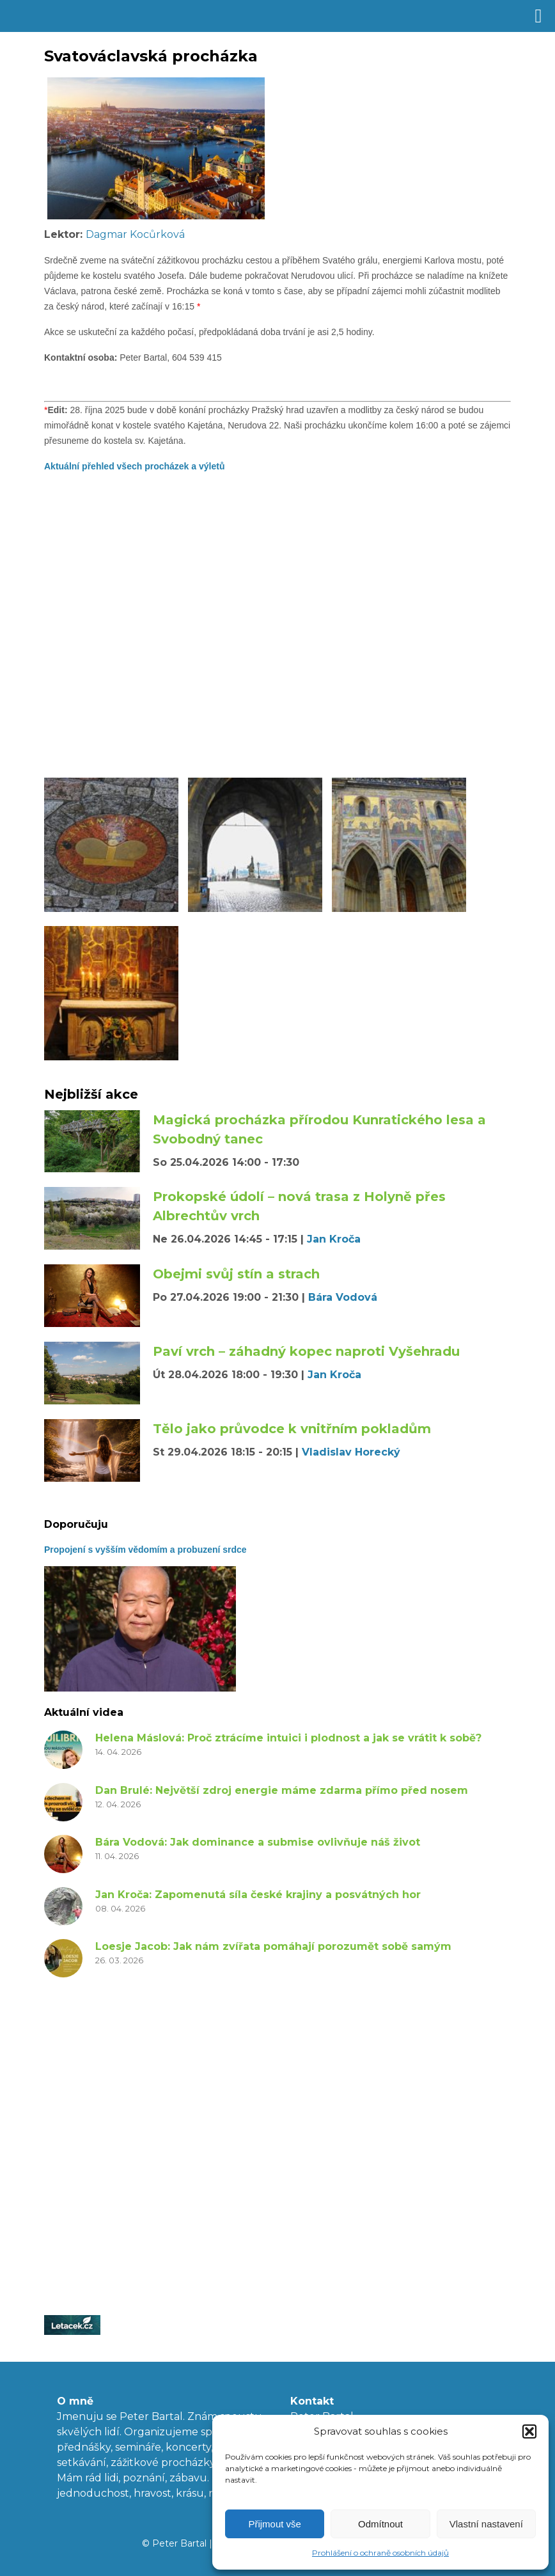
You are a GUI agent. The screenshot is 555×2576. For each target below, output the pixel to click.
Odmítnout (380, 2523)
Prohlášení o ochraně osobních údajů (380, 2552)
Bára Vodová (342, 1297)
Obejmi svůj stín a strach (236, 1274)
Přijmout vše (274, 2523)
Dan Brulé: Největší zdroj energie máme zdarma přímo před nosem (281, 1790)
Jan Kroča (334, 1239)
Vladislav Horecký (351, 1452)
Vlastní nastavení (486, 2523)
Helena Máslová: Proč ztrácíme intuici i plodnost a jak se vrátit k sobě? (288, 1738)
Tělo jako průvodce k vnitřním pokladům (292, 1428)
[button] (529, 2431)
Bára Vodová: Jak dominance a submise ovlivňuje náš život (257, 1842)
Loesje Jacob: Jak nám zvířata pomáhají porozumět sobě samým (273, 1946)
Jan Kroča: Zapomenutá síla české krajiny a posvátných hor (258, 1895)
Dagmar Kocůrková (135, 234)
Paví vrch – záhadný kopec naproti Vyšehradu (306, 1351)
